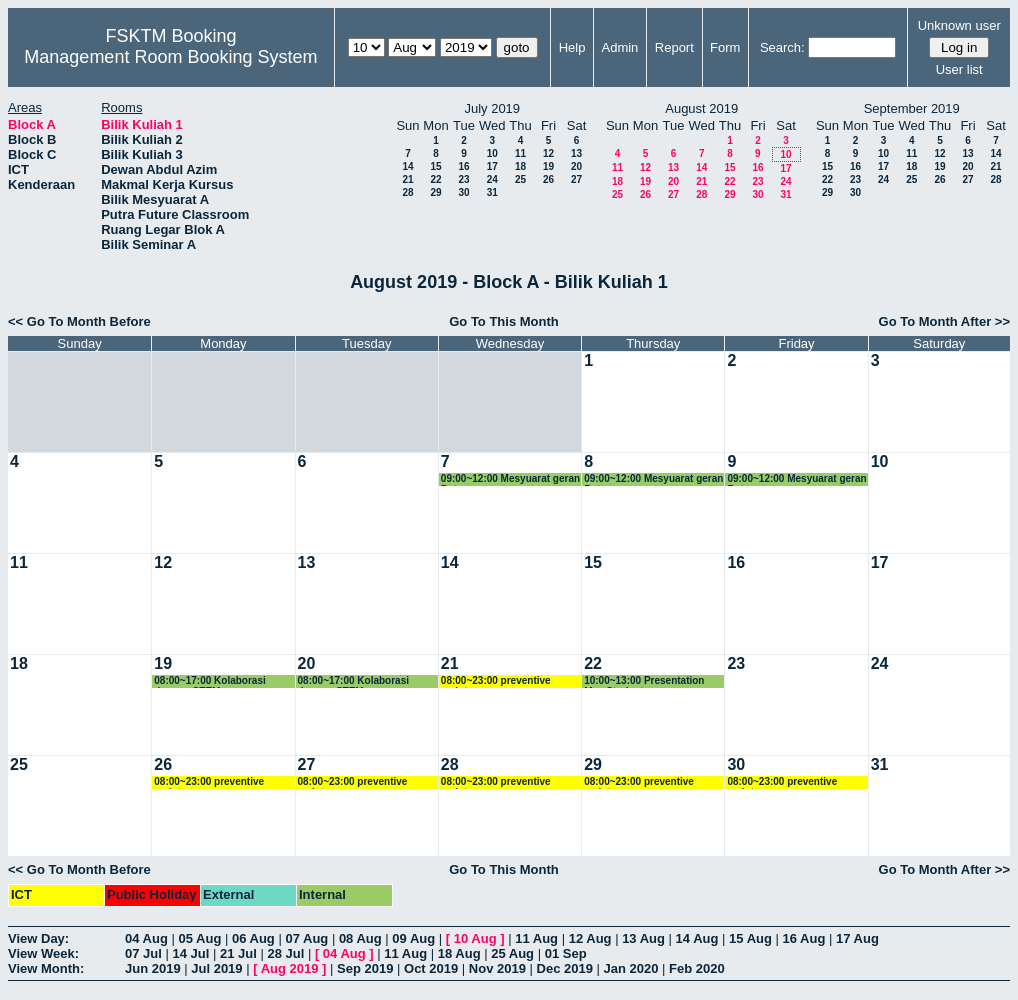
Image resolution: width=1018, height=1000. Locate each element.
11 (520, 153)
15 (435, 166)
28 (407, 192)
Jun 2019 (153, 968)
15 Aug (750, 938)
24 (492, 179)
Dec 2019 (565, 968)
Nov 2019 (497, 968)
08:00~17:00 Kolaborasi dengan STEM (209, 681)
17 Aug (857, 938)
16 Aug (804, 938)
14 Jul (190, 953)
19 (548, 166)
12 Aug (590, 938)
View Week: (43, 953)
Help (572, 47)
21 (407, 179)
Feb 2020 (697, 968)
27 (576, 179)
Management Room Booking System (170, 57)
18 (520, 166)
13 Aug (643, 938)
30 (463, 192)
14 (407, 166)
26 (548, 179)
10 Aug (475, 938)
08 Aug (360, 938)
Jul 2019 (216, 968)
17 (492, 166)
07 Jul (143, 953)
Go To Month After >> (944, 321)
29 (435, 192)
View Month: (46, 968)
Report (674, 47)
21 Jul (238, 953)
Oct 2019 (431, 968)
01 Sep (566, 953)
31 (492, 192)
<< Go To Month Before (79, 321)
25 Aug (512, 953)
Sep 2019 (365, 968)
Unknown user (959, 25)
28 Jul (285, 953)
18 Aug (459, 953)
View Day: (38, 938)
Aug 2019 (290, 968)
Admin (619, 47)
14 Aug (697, 938)
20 (576, 166)
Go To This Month (504, 321)
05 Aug (199, 938)
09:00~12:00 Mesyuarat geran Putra (510, 479)
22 (435, 179)
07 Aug (306, 938)
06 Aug (253, 938)
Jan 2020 (631, 968)
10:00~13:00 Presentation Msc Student (644, 681)
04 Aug (146, 938)
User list (959, 69)
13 (576, 153)
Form (725, 47)
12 (548, 153)
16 (463, 166)
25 (520, 179)
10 (492, 153)
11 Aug (536, 938)
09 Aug (413, 938)
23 (463, 179)
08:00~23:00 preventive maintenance (496, 681)
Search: (782, 47)
